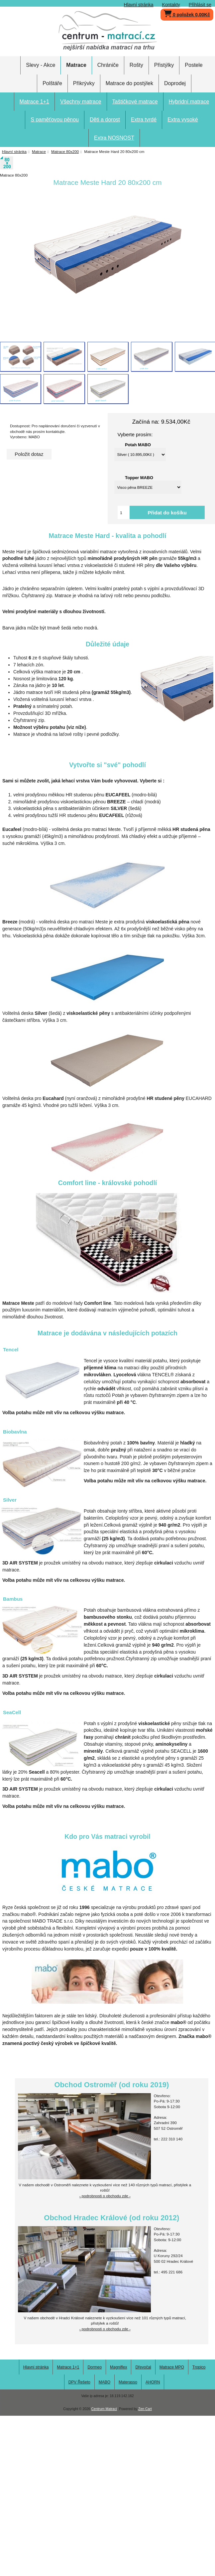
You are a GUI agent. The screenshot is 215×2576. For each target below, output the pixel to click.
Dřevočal (143, 2367)
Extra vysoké (182, 119)
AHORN (153, 2382)
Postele (193, 65)
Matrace (39, 151)
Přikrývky (84, 83)
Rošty (136, 65)
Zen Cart (145, 2409)
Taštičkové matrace (135, 101)
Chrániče (108, 65)
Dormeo (94, 2367)
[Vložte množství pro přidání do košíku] (124, 512)
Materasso (128, 2382)
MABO (104, 2382)
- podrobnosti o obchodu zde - (105, 2196)
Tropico (199, 2367)
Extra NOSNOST (114, 138)
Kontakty (171, 4)
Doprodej (175, 83)
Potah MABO (138, 444)
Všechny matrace (80, 101)
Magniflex (118, 2367)
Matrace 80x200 (65, 151)
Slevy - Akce (40, 65)
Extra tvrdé (144, 119)
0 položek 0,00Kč (187, 13)
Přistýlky (164, 65)
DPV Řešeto (79, 2382)
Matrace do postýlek (129, 83)
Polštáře (52, 83)
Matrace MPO (172, 2367)
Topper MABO (139, 477)
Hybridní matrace (189, 101)
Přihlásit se (200, 4)
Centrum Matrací (104, 2409)
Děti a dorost (105, 119)
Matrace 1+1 (34, 101)
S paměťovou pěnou (55, 119)
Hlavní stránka (139, 4)
